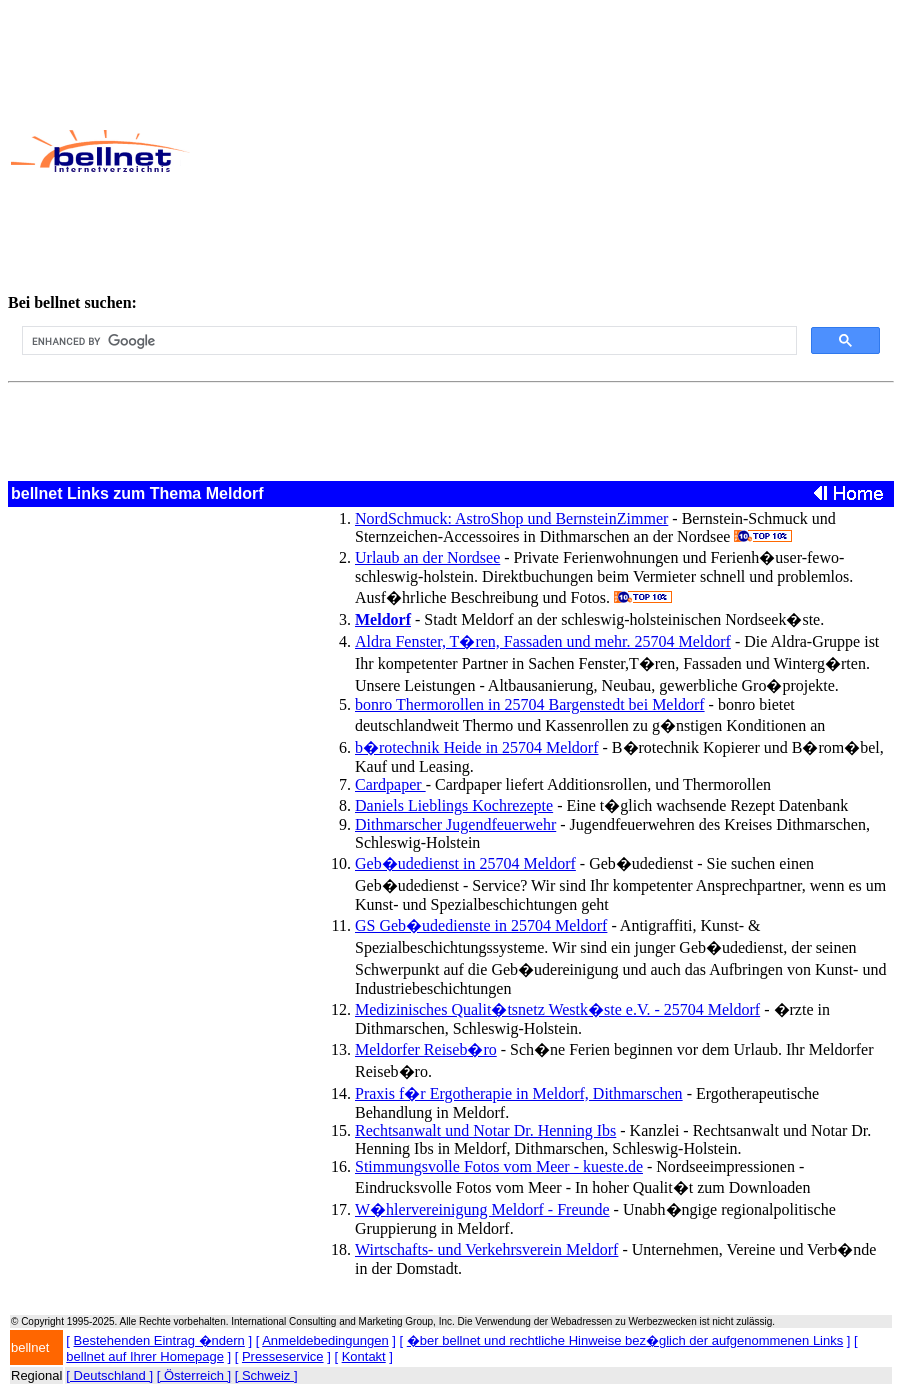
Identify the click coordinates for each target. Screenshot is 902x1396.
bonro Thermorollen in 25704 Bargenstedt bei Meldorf (530, 704)
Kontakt (364, 1356)
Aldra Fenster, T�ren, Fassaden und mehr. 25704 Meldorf (543, 641)
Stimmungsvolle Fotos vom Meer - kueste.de (499, 1166)
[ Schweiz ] (266, 1375)
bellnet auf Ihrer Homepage (145, 1356)
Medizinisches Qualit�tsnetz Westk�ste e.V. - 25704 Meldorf (557, 1009)
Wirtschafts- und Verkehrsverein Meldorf (486, 1249)
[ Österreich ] (194, 1375)
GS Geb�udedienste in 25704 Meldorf (481, 925)
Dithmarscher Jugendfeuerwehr (455, 824)
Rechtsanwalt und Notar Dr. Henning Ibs (485, 1130)
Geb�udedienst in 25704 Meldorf (465, 863)
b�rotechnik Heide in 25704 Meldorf (477, 747)
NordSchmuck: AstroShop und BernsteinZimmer (511, 518)
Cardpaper (390, 784)
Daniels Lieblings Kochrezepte (454, 805)
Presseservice (283, 1356)
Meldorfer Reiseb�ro (426, 1049)
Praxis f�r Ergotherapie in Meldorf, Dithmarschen (519, 1093)
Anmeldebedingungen (325, 1340)
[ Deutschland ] (109, 1375)
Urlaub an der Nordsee (427, 557)
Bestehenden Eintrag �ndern (159, 1340)
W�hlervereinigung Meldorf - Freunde (482, 1209)
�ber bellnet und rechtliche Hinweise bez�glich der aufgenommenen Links (625, 1340)
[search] (407, 341)
